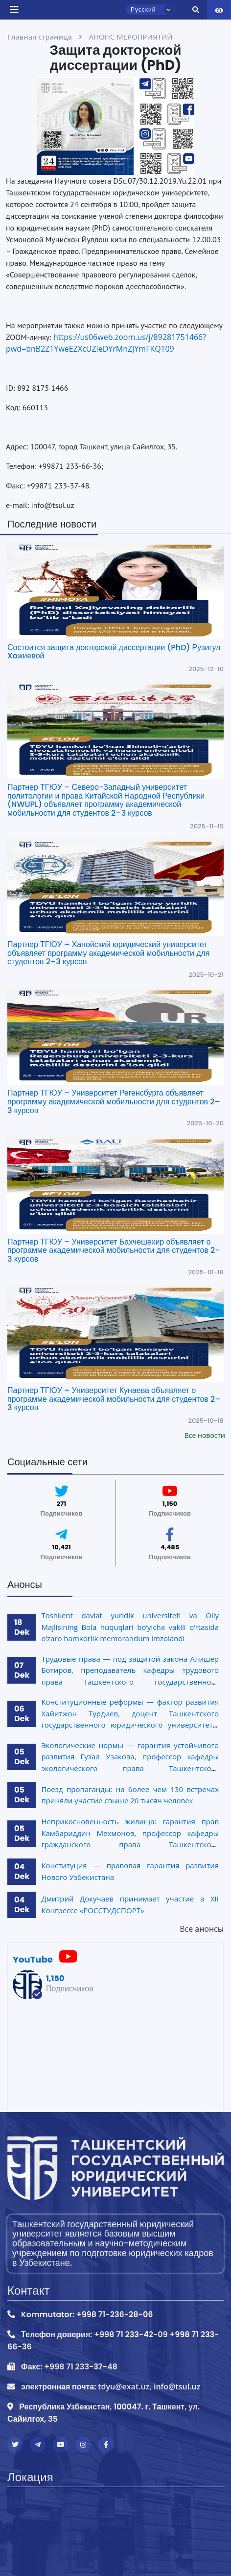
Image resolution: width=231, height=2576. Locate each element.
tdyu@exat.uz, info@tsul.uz (149, 2386)
